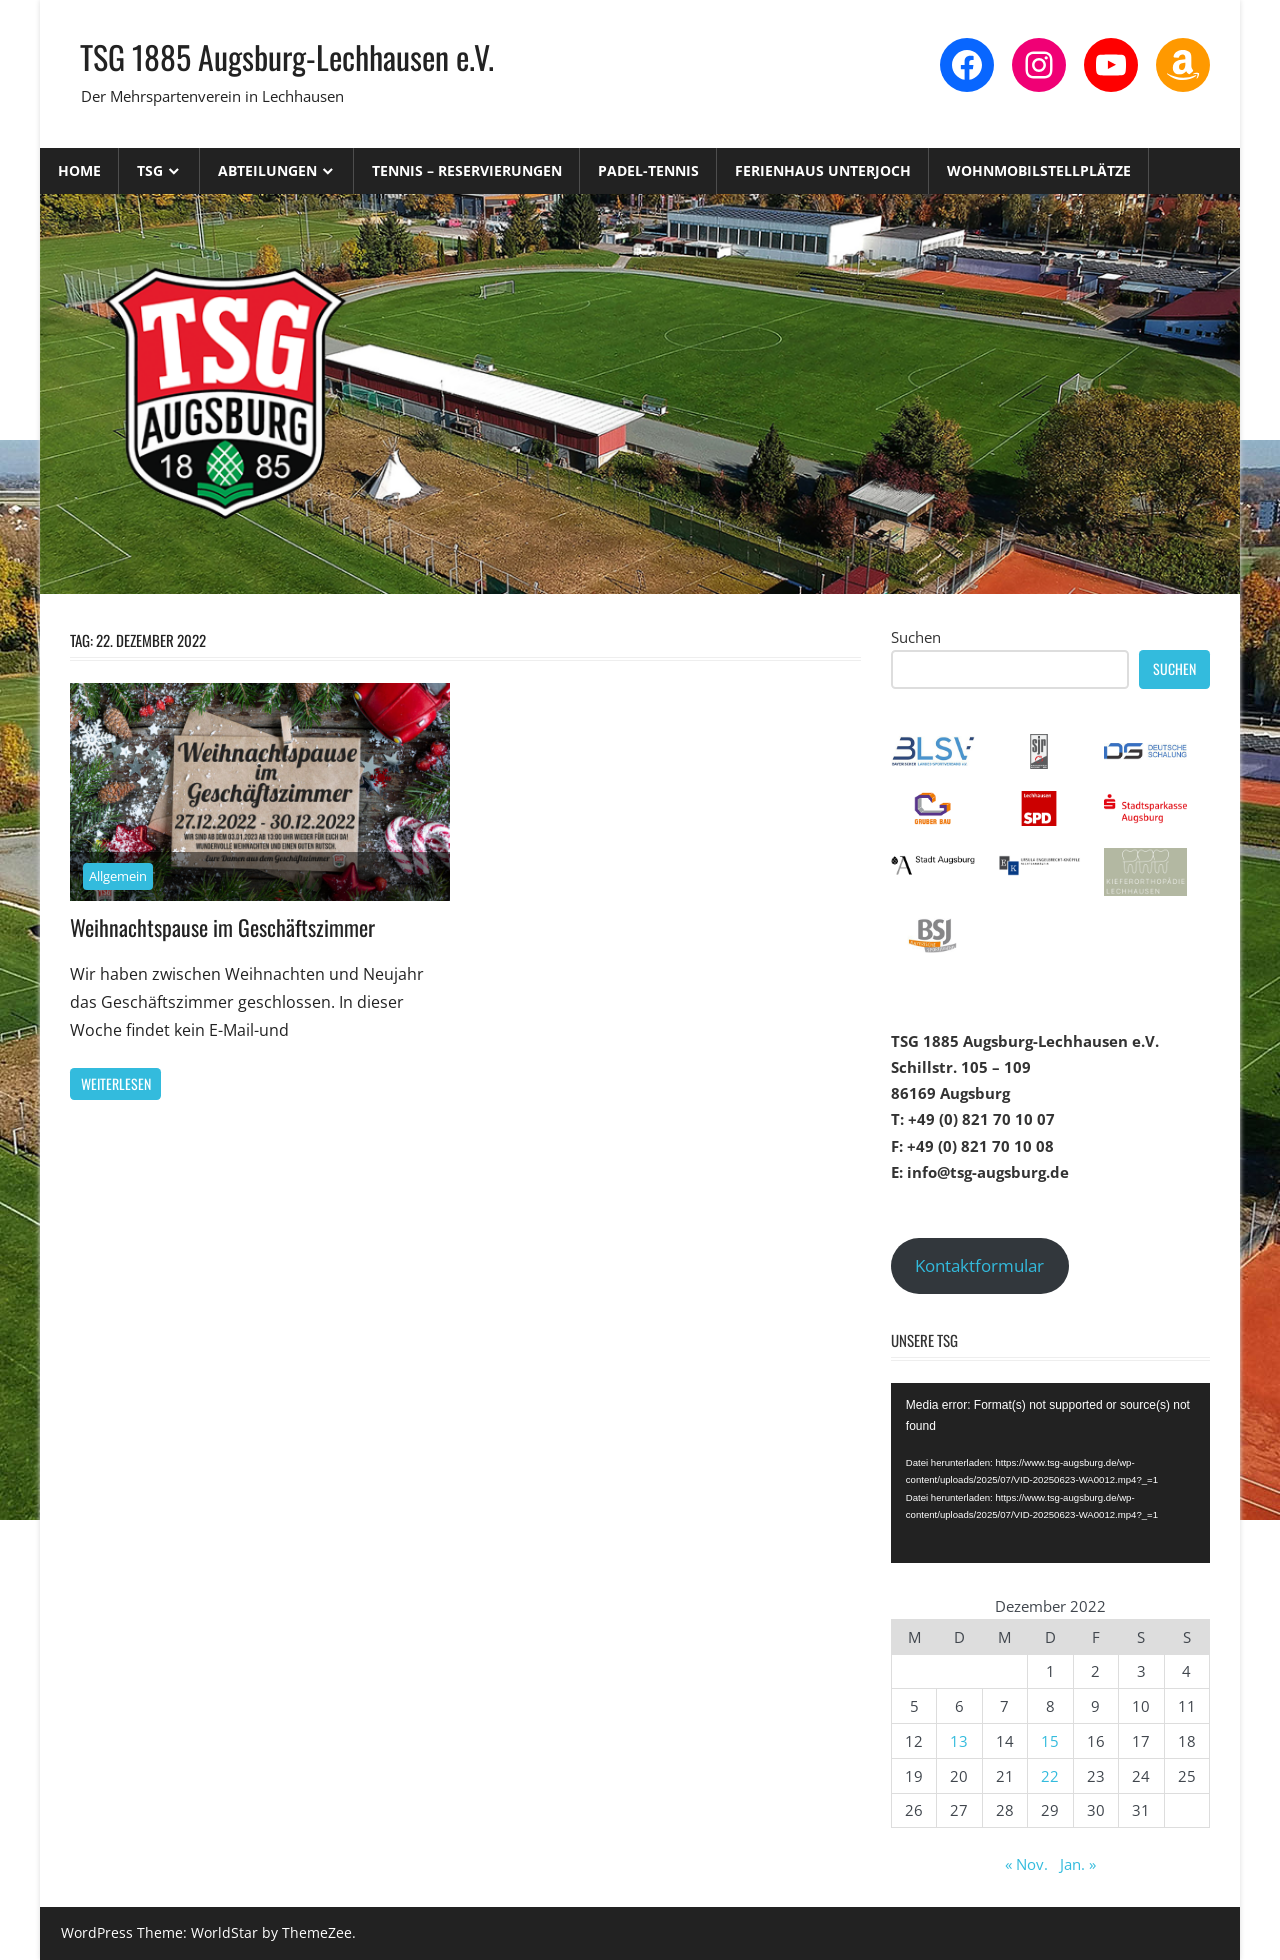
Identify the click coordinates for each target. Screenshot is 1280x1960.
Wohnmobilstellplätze (1039, 170)
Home (79, 170)
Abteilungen (267, 170)
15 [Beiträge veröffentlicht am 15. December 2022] (1050, 1741)
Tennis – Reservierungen (467, 170)
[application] (1050, 1473)
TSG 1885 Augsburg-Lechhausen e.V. (287, 56)
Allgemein (118, 876)
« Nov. (1026, 1864)
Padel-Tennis (648, 170)
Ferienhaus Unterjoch (823, 170)
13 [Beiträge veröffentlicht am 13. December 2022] (959, 1741)
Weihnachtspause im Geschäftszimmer (222, 927)
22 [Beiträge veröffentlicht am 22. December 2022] (1050, 1776)
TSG (150, 170)
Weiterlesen (116, 1083)
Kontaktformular (979, 1265)
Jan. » (1078, 1864)
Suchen (916, 637)
